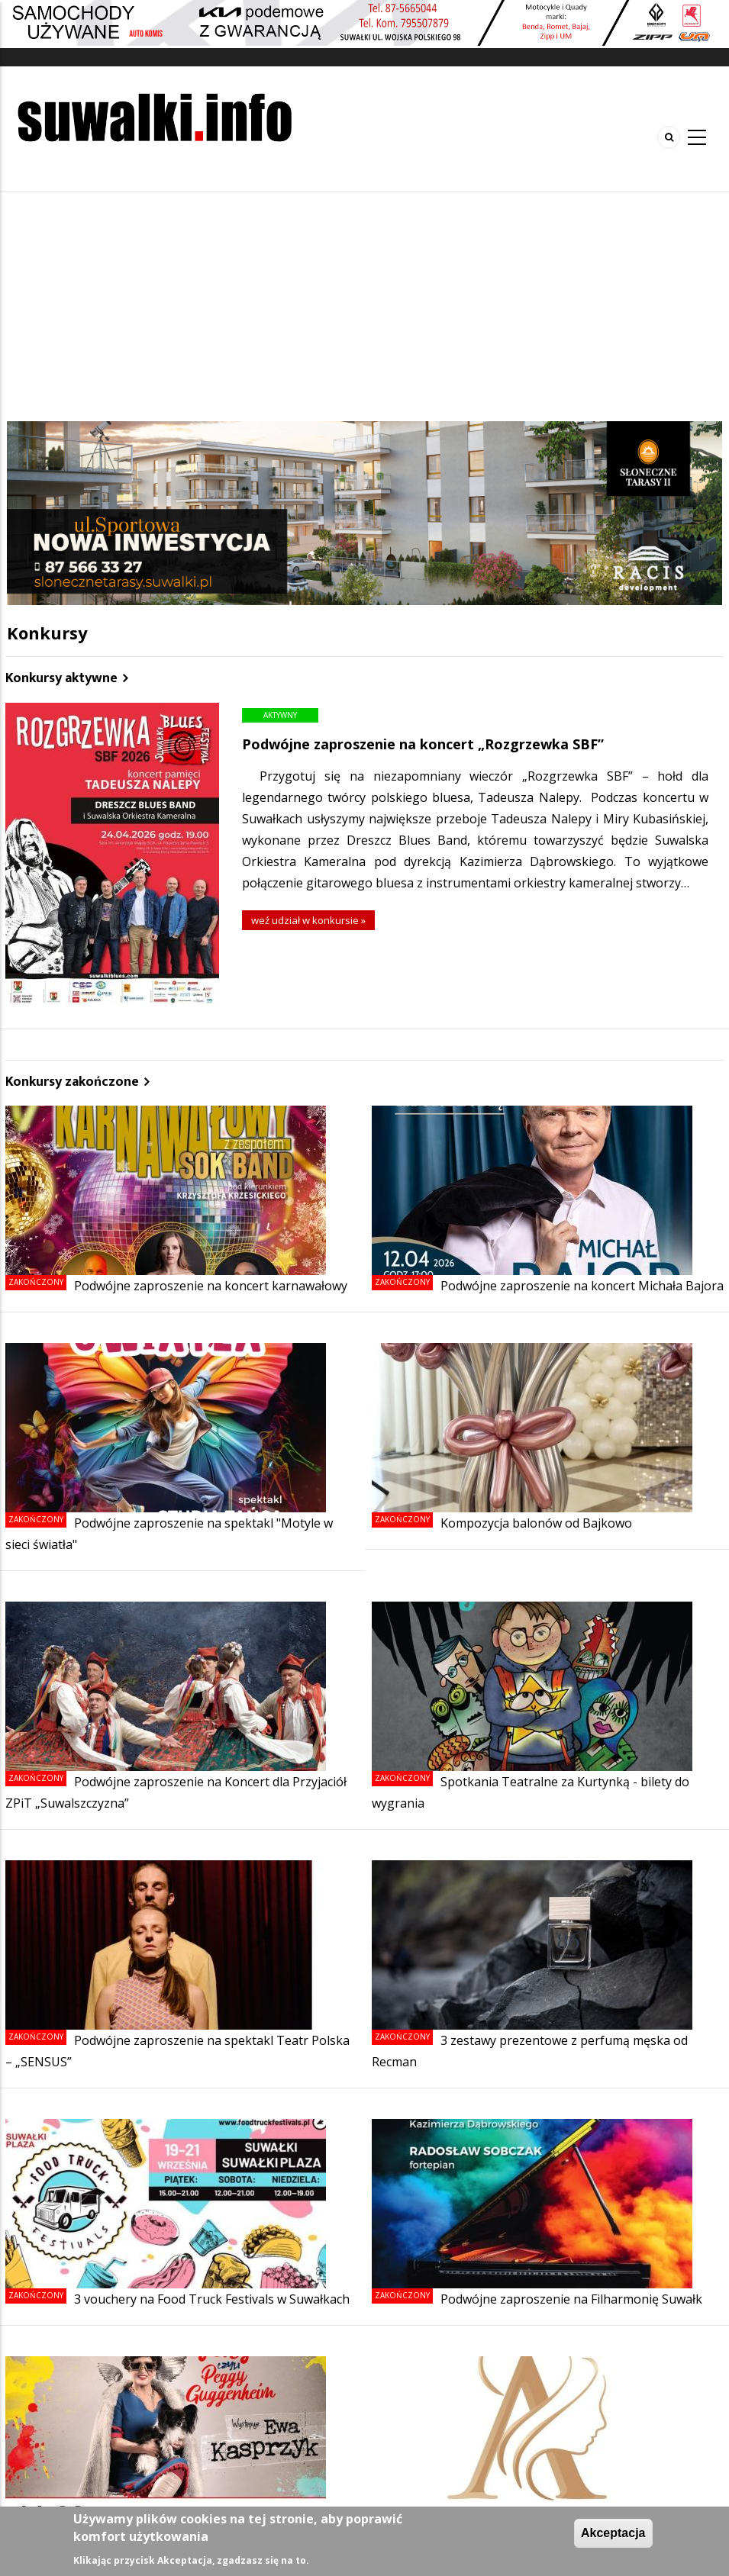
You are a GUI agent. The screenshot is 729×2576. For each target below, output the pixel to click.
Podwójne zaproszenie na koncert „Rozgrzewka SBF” (423, 744)
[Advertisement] (364, 307)
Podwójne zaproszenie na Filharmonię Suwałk (571, 2299)
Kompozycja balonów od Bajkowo (536, 1523)
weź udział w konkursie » (308, 920)
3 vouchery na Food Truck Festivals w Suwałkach (212, 2299)
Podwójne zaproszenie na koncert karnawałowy (210, 1285)
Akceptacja (613, 2532)
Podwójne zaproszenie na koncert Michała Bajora (582, 1285)
